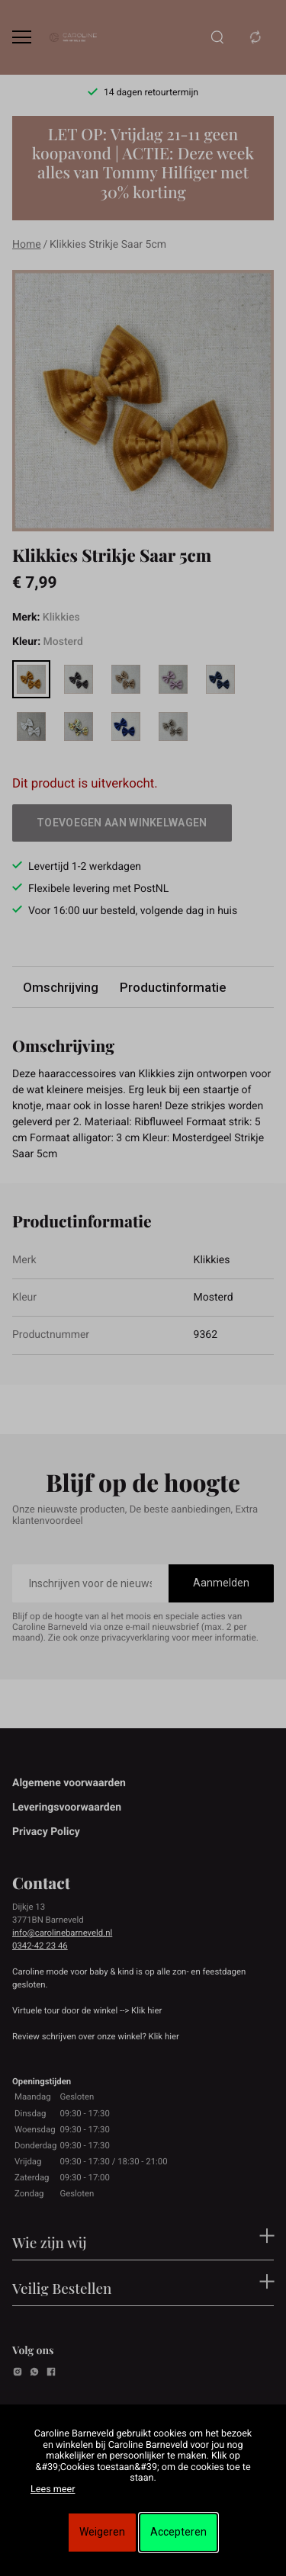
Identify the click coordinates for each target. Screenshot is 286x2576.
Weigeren (102, 2532)
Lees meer (53, 2489)
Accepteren (178, 2532)
